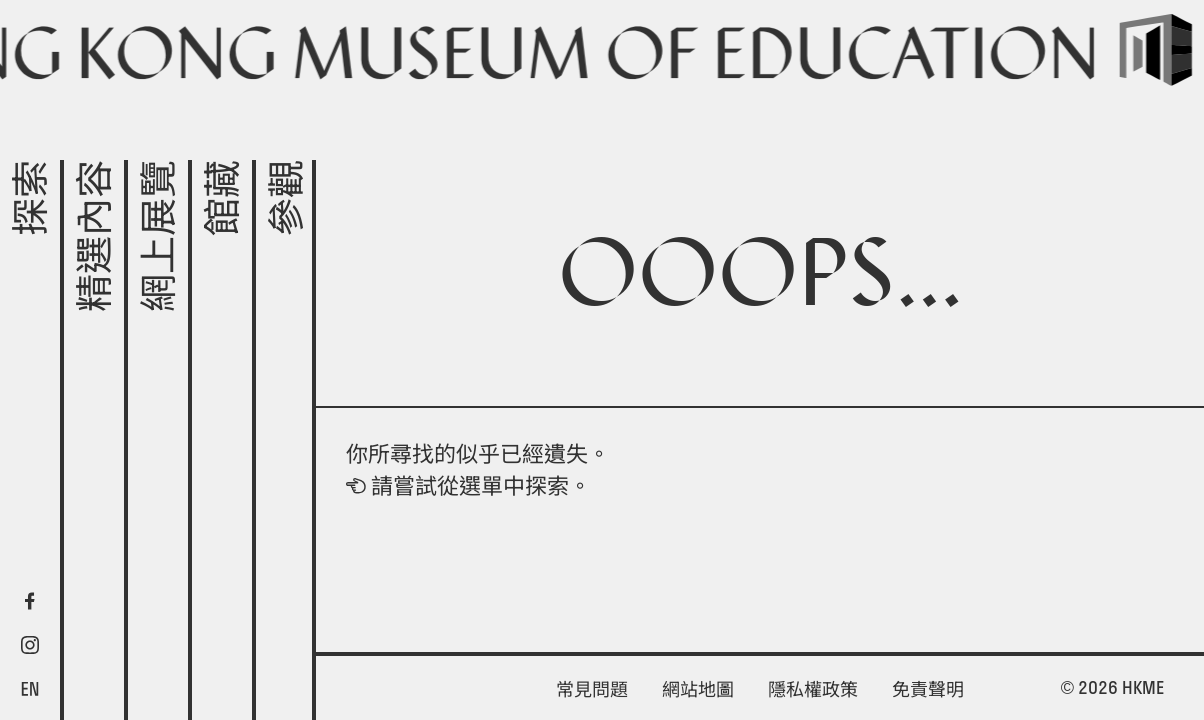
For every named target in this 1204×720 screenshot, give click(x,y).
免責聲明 (928, 689)
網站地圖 (698, 689)
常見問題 (592, 689)
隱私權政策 (813, 689)
